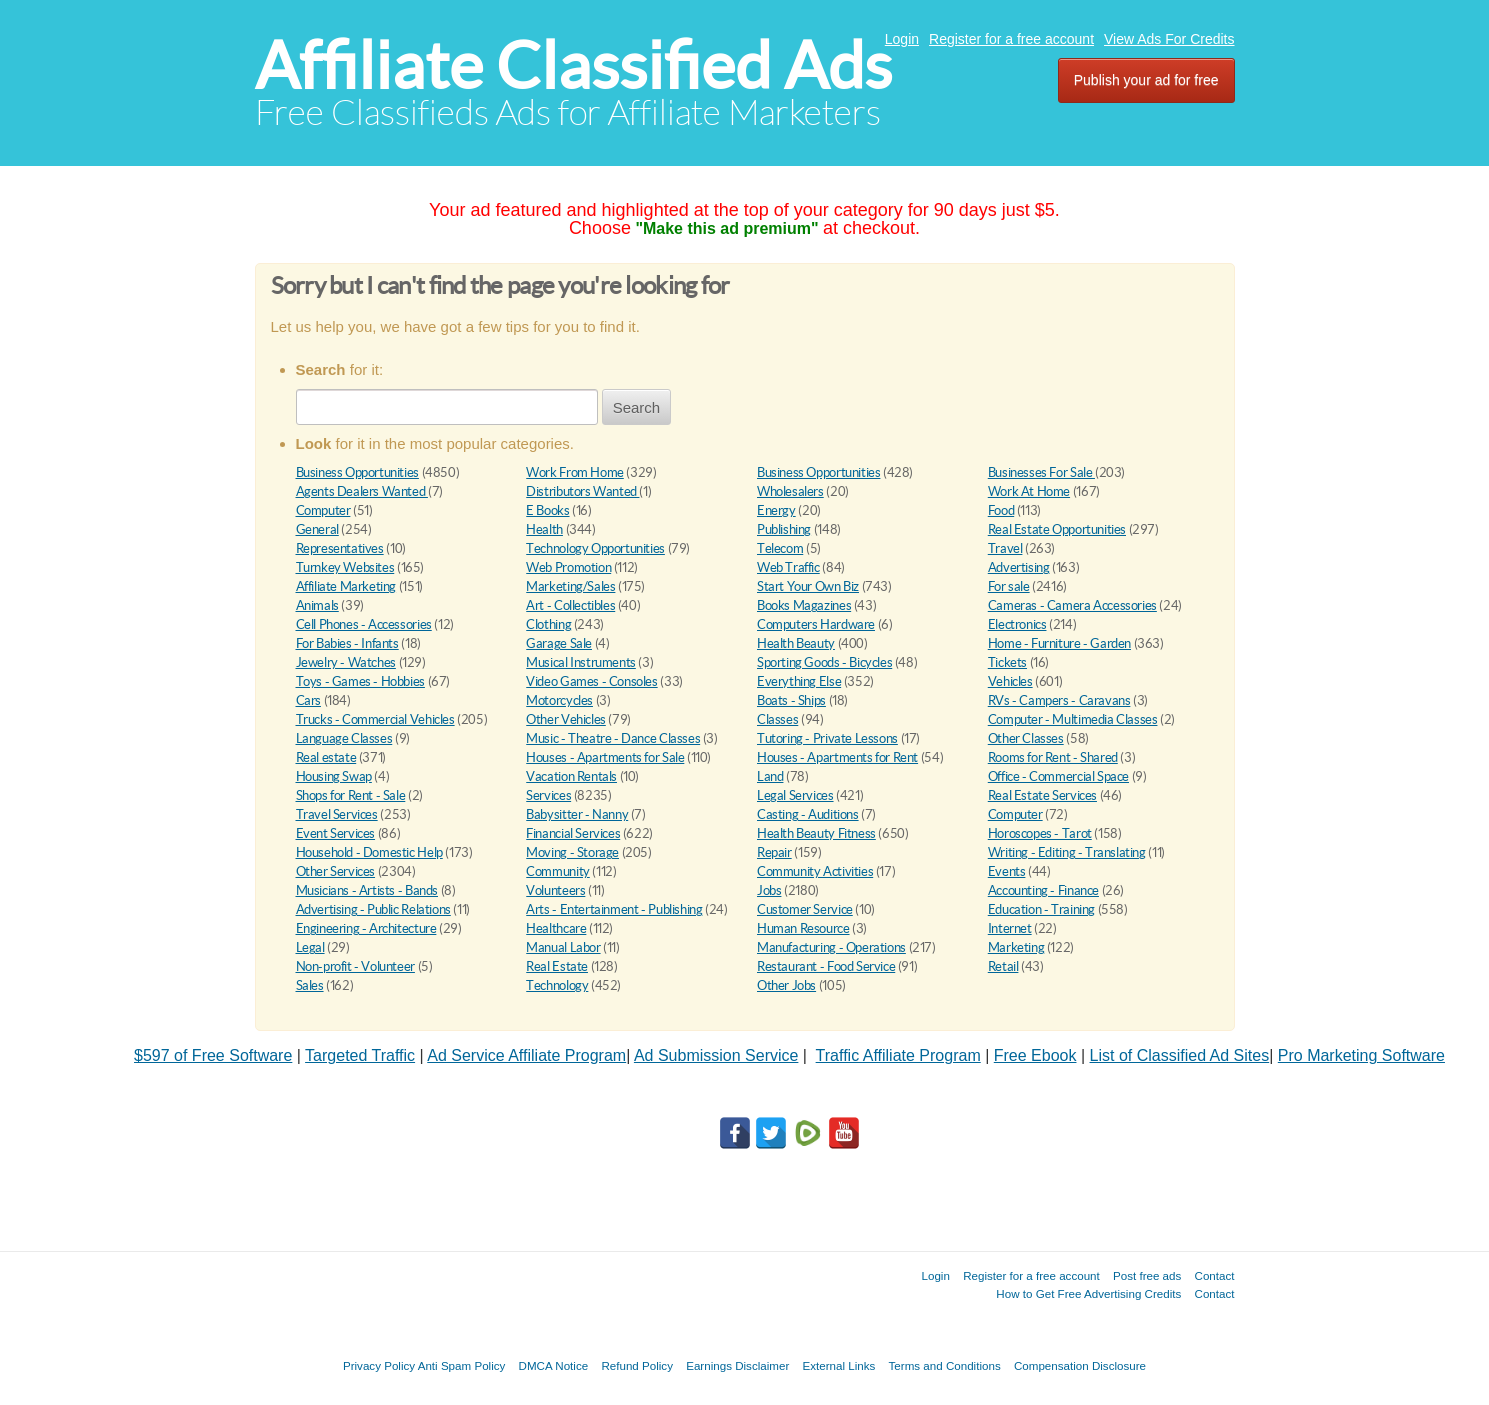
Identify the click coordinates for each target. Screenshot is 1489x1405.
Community (558, 871)
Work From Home (575, 472)
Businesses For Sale (1041, 472)
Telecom (780, 548)
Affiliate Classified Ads (573, 65)
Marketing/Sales (570, 586)
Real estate (326, 757)
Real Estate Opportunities (1057, 529)
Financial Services (573, 833)
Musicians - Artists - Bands (367, 890)
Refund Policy (637, 1365)
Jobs (769, 890)
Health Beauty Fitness (816, 833)
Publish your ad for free (1146, 80)
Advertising (1019, 567)
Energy (776, 510)
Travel (1005, 548)
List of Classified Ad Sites (1180, 1055)
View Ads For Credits (1169, 39)
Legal (310, 947)
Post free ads (1147, 1275)
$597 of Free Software (213, 1055)
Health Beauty (796, 643)
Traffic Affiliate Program (898, 1055)
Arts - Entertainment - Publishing (614, 909)
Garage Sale (559, 643)
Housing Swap (334, 776)
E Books (547, 510)
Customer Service (805, 909)
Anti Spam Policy (462, 1365)
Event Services (336, 833)
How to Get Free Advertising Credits (1088, 1293)
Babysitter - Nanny (577, 814)
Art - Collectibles (570, 605)
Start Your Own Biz (808, 586)
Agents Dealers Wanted (362, 491)
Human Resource (803, 928)
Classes (777, 719)
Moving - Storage (572, 852)
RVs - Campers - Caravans (1059, 700)
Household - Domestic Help (369, 852)
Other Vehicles (566, 719)
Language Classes (344, 738)
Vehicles (1010, 681)
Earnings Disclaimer (737, 1365)
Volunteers (555, 890)
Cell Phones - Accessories (364, 624)
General (317, 529)
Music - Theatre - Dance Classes (613, 738)
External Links (839, 1365)
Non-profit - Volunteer (355, 966)
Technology (557, 985)
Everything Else (799, 681)
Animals (317, 605)
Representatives (340, 548)
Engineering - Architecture (366, 928)
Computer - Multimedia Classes (1073, 719)
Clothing (548, 624)
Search (637, 407)
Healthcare (556, 928)
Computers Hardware (816, 624)
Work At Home (1029, 491)
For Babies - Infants (347, 643)
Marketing (1016, 947)
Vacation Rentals (571, 776)
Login (902, 39)
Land (770, 776)
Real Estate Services (1042, 795)
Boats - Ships (791, 700)
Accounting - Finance (1043, 890)
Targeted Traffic (360, 1055)
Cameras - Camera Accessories (1072, 605)
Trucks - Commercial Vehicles (375, 719)
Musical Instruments (581, 662)
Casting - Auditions (808, 814)
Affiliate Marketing (346, 586)
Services (548, 795)
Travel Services (337, 814)
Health (544, 529)
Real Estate (557, 966)
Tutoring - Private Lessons (827, 738)
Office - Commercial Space (1058, 776)
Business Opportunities (357, 472)
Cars (308, 700)
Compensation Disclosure (1080, 1365)
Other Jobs (786, 985)
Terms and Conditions (945, 1365)
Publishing (784, 529)
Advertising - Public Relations (373, 909)
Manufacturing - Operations (831, 947)
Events (1007, 871)
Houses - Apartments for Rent (837, 757)
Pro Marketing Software (1361, 1055)
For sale (1009, 586)
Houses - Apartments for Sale (605, 757)
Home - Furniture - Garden (1059, 643)
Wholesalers (790, 491)
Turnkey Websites (345, 567)
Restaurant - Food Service (826, 966)
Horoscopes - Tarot (1040, 833)
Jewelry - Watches (346, 662)
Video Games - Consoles (591, 681)
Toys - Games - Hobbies (360, 681)
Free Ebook (1035, 1055)
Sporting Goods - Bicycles (824, 662)
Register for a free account (1011, 39)
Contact (1215, 1275)
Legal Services (795, 795)
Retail (1003, 966)
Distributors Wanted (582, 491)
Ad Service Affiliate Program (526, 1055)
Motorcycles (559, 700)
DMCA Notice (554, 1365)
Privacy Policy (379, 1365)
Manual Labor (563, 947)
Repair (774, 852)
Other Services (336, 871)
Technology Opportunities (595, 548)
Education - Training (1041, 909)
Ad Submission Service (716, 1055)
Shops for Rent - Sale (351, 795)
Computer (323, 510)
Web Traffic (788, 567)
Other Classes (1026, 738)
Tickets (1007, 662)
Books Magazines (804, 605)
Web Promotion (568, 567)
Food (1001, 510)
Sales (310, 985)
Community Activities (815, 871)
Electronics (1017, 624)
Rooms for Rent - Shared (1053, 757)
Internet (1010, 928)
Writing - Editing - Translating (1067, 852)
